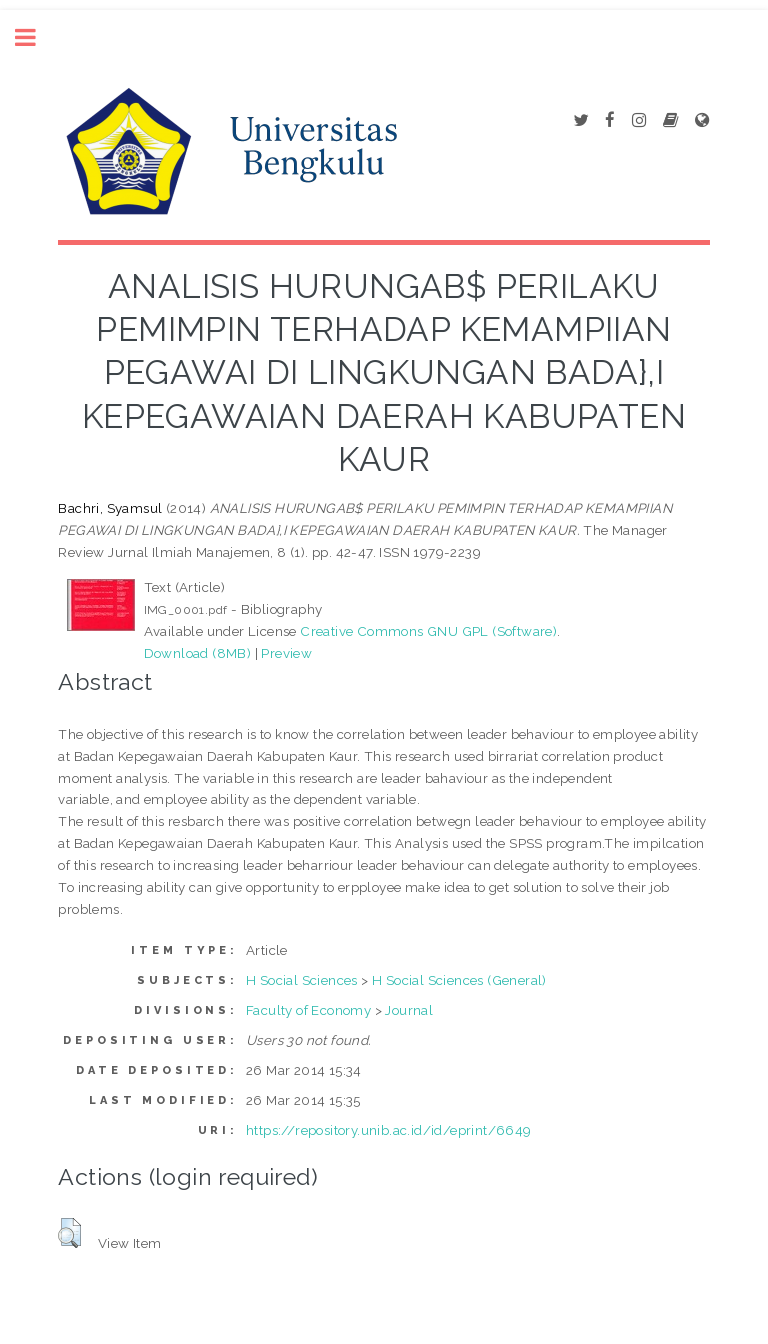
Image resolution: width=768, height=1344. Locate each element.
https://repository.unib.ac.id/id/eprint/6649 (389, 1130)
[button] (69, 1233)
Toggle (36, 37)
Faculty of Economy (308, 1010)
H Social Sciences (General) (459, 980)
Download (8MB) (198, 653)
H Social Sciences (302, 980)
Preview (286, 653)
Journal (409, 1010)
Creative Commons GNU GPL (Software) (428, 631)
